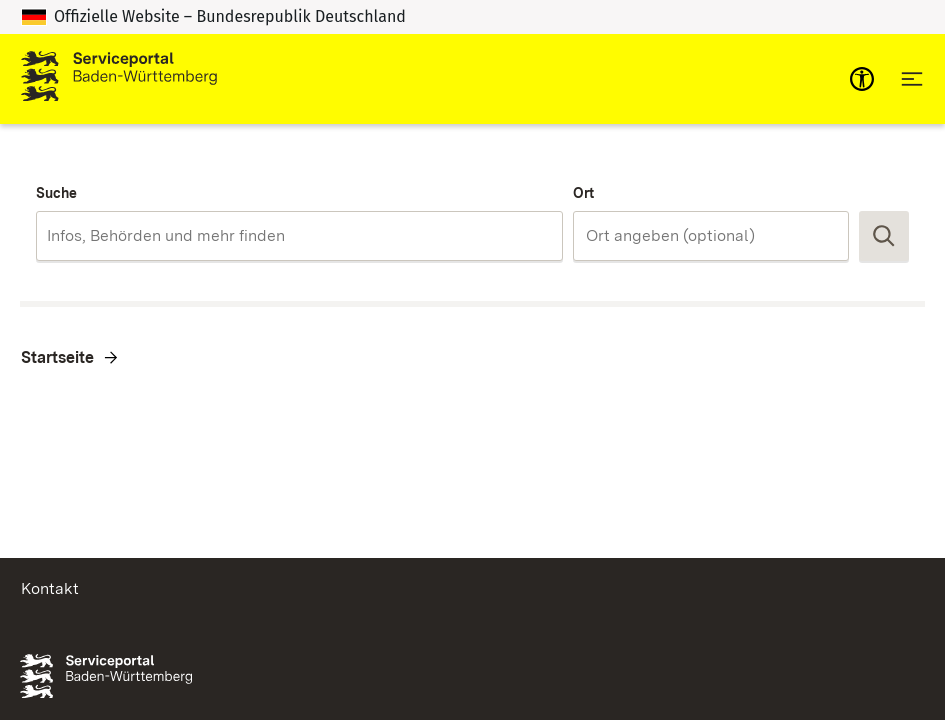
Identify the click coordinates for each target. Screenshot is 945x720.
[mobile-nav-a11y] (862, 79)
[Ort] (711, 236)
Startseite (57, 357)
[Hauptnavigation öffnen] (912, 79)
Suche (56, 193)
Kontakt (50, 588)
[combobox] (299, 236)
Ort (583, 193)
